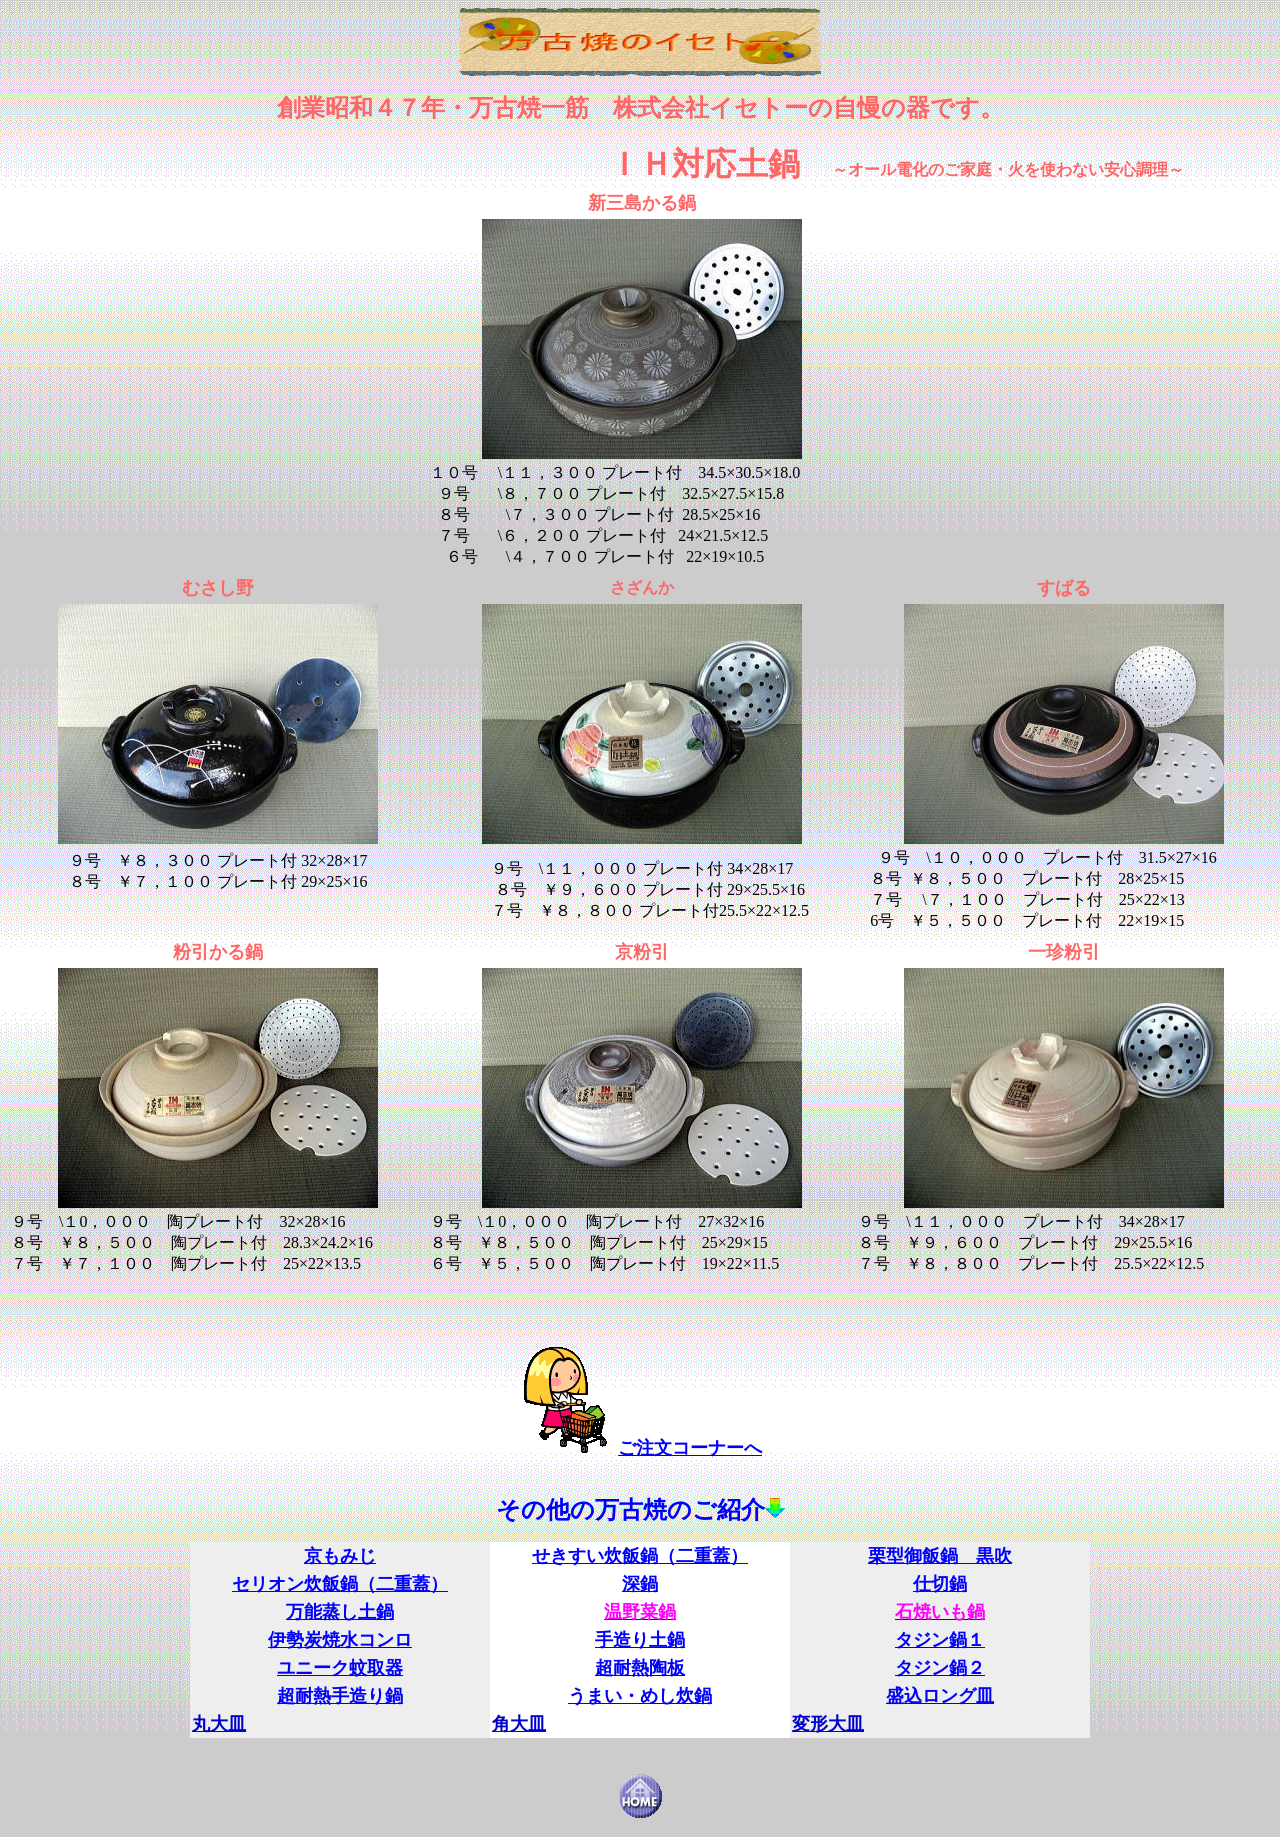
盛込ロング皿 (940, 1696)
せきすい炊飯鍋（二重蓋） (640, 1556)
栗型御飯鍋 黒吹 (940, 1556)
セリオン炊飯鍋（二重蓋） (340, 1584)
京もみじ (340, 1556)
